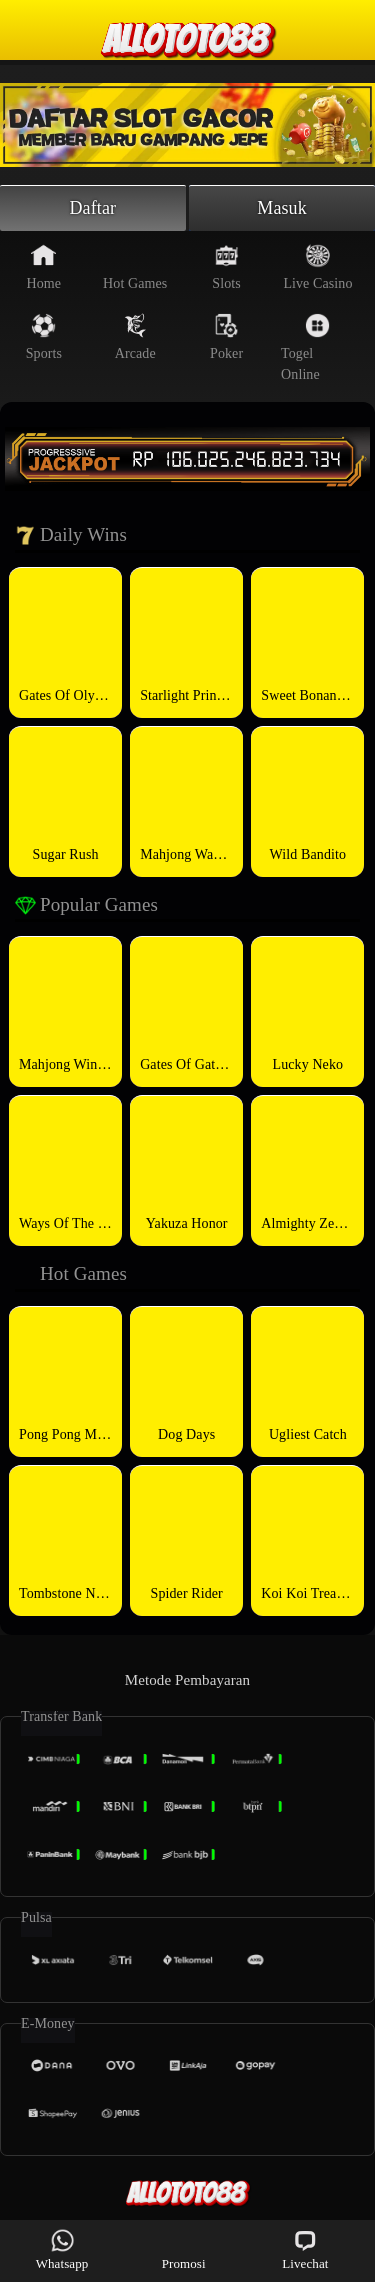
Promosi (184, 2249)
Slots (226, 267)
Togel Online (305, 347)
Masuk (282, 208)
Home (44, 267)
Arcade (135, 337)
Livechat (305, 2249)
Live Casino (317, 267)
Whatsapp (62, 2249)
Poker (226, 337)
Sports (44, 337)
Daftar (93, 208)
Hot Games (135, 267)
